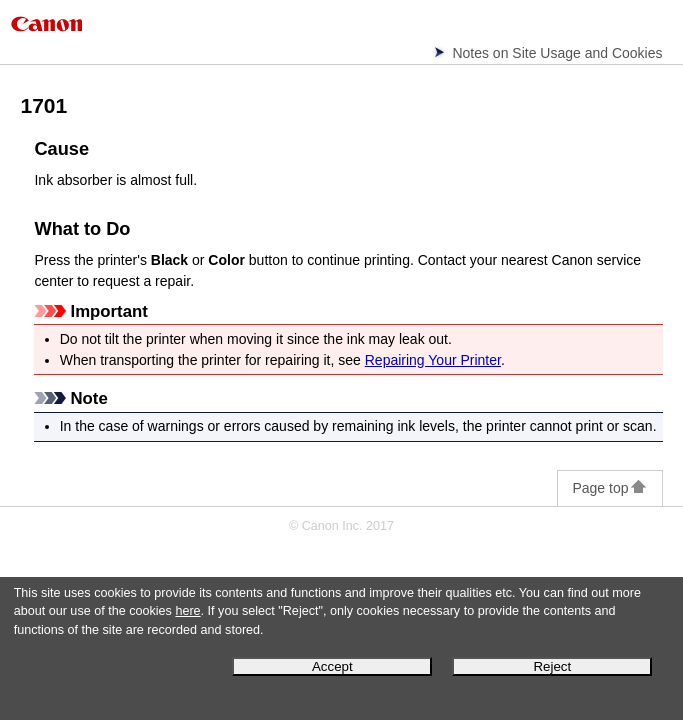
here (187, 611)
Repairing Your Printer (433, 360)
